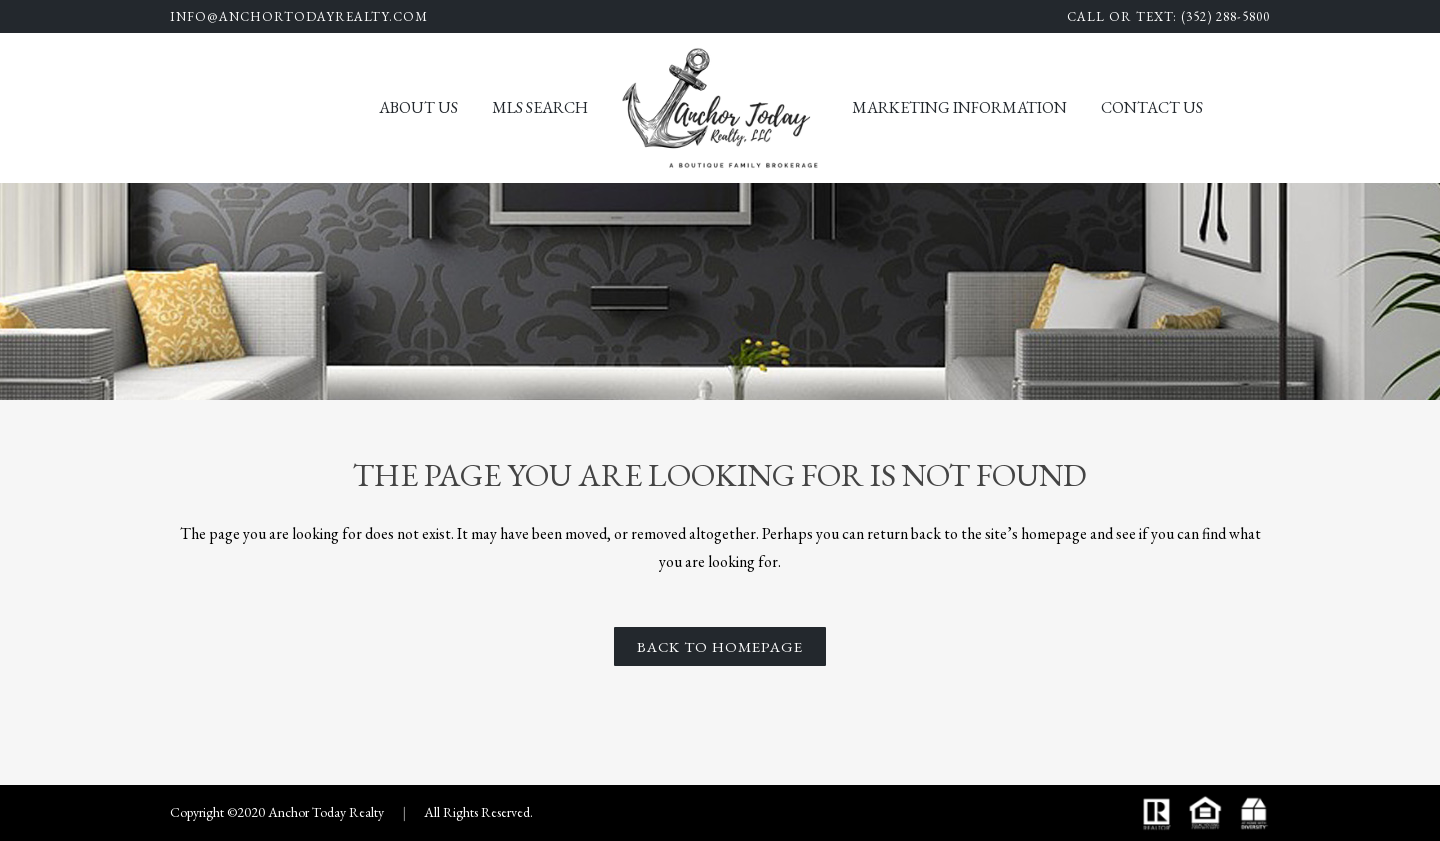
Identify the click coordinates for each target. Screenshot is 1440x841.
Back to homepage (720, 646)
